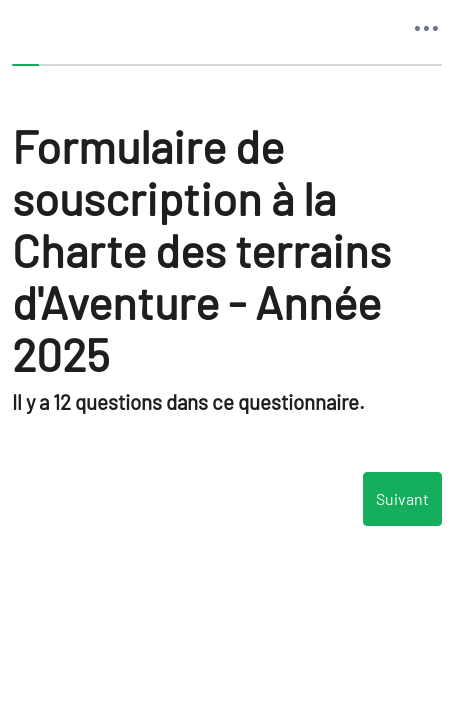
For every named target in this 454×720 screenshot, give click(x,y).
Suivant (402, 499)
